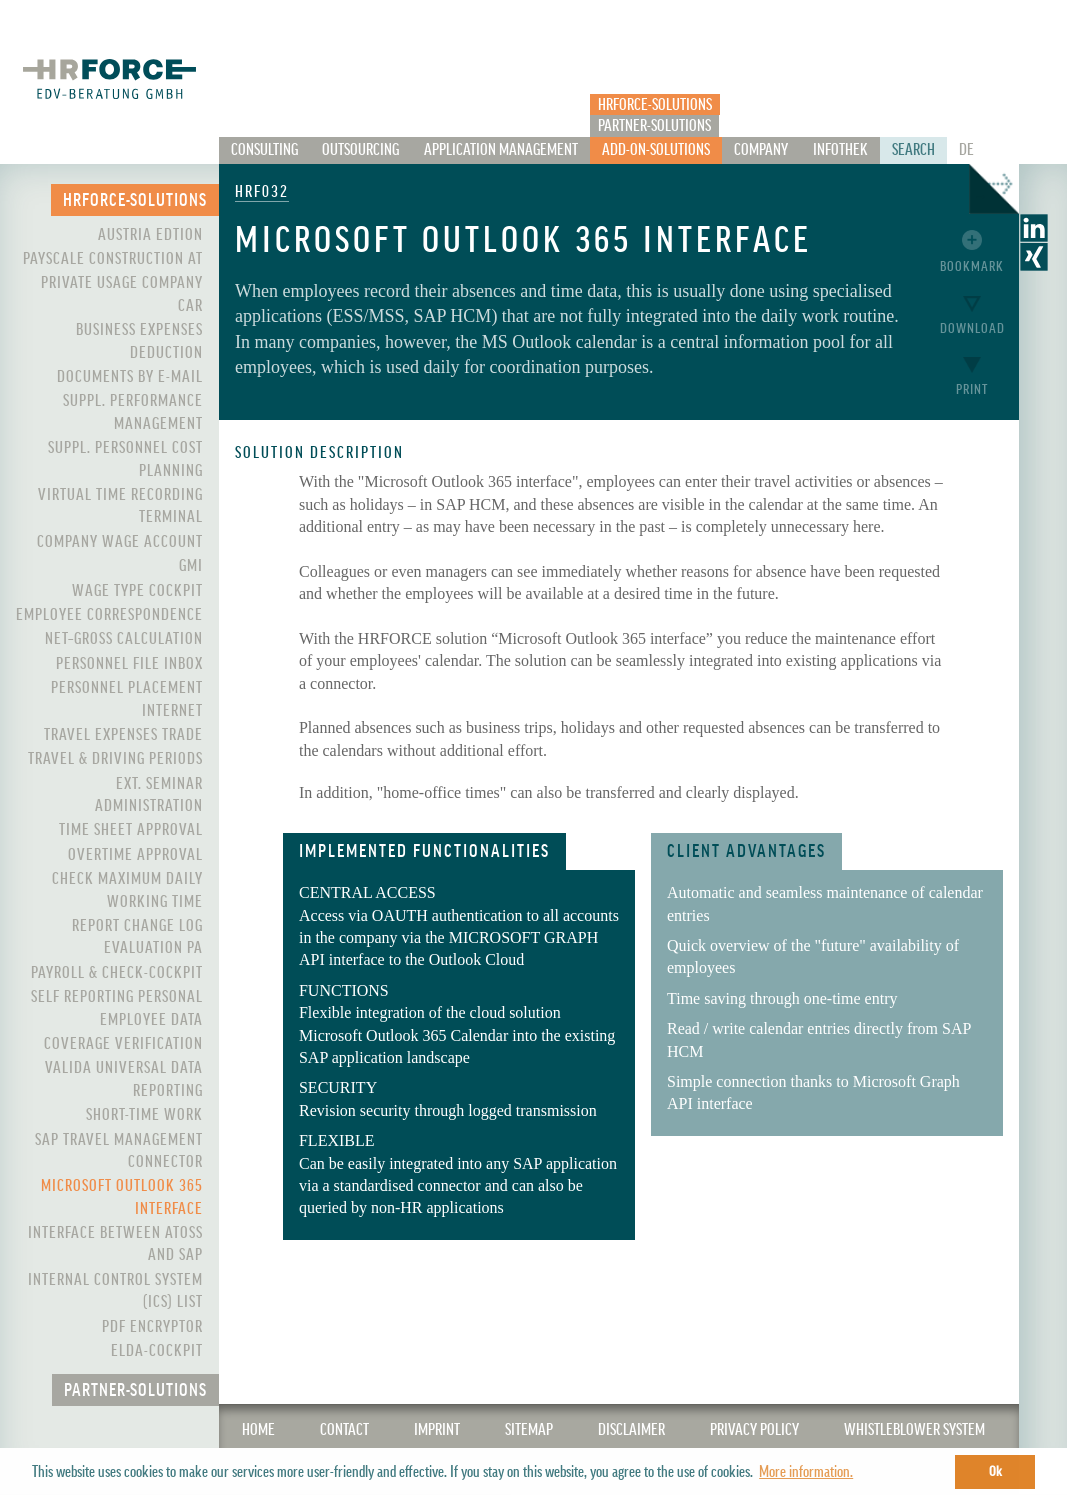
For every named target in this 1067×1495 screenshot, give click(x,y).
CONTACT (344, 1430)
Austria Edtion (150, 235)
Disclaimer (631, 1430)
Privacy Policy (754, 1430)
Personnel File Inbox (129, 664)
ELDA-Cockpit (157, 1351)
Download (972, 328)
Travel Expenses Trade (123, 735)
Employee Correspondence (109, 615)
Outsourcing (360, 150)
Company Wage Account (120, 542)
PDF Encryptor (152, 1327)
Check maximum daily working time (127, 890)
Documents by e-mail (130, 377)
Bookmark (972, 266)
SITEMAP (529, 1430)
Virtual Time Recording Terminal (120, 506)
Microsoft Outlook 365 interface (122, 1197)
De (966, 150)
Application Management (501, 150)
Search (913, 150)
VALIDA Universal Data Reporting (124, 1079)
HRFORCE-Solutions (655, 105)
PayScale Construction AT (113, 259)
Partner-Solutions (654, 126)
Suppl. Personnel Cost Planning (125, 459)
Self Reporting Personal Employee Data (117, 1008)
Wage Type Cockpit (137, 591)
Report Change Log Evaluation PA (137, 937)
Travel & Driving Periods (115, 759)
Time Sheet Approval (131, 830)
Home (258, 1430)
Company (761, 150)
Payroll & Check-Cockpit (117, 973)
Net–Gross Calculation (124, 639)
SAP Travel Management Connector (119, 1151)
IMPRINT (437, 1430)
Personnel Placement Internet (127, 699)
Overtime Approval (135, 855)
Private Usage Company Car (122, 294)
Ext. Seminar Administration (149, 795)
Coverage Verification (123, 1044)
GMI (191, 566)
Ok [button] (995, 1471)
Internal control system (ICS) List (115, 1291)
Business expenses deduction (139, 341)
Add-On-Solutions (656, 150)
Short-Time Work (144, 1115)
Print (972, 389)
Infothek (840, 150)
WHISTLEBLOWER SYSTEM (914, 1430)
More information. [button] (806, 1472)
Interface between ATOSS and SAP (115, 1244)
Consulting (264, 150)
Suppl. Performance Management (133, 412)
